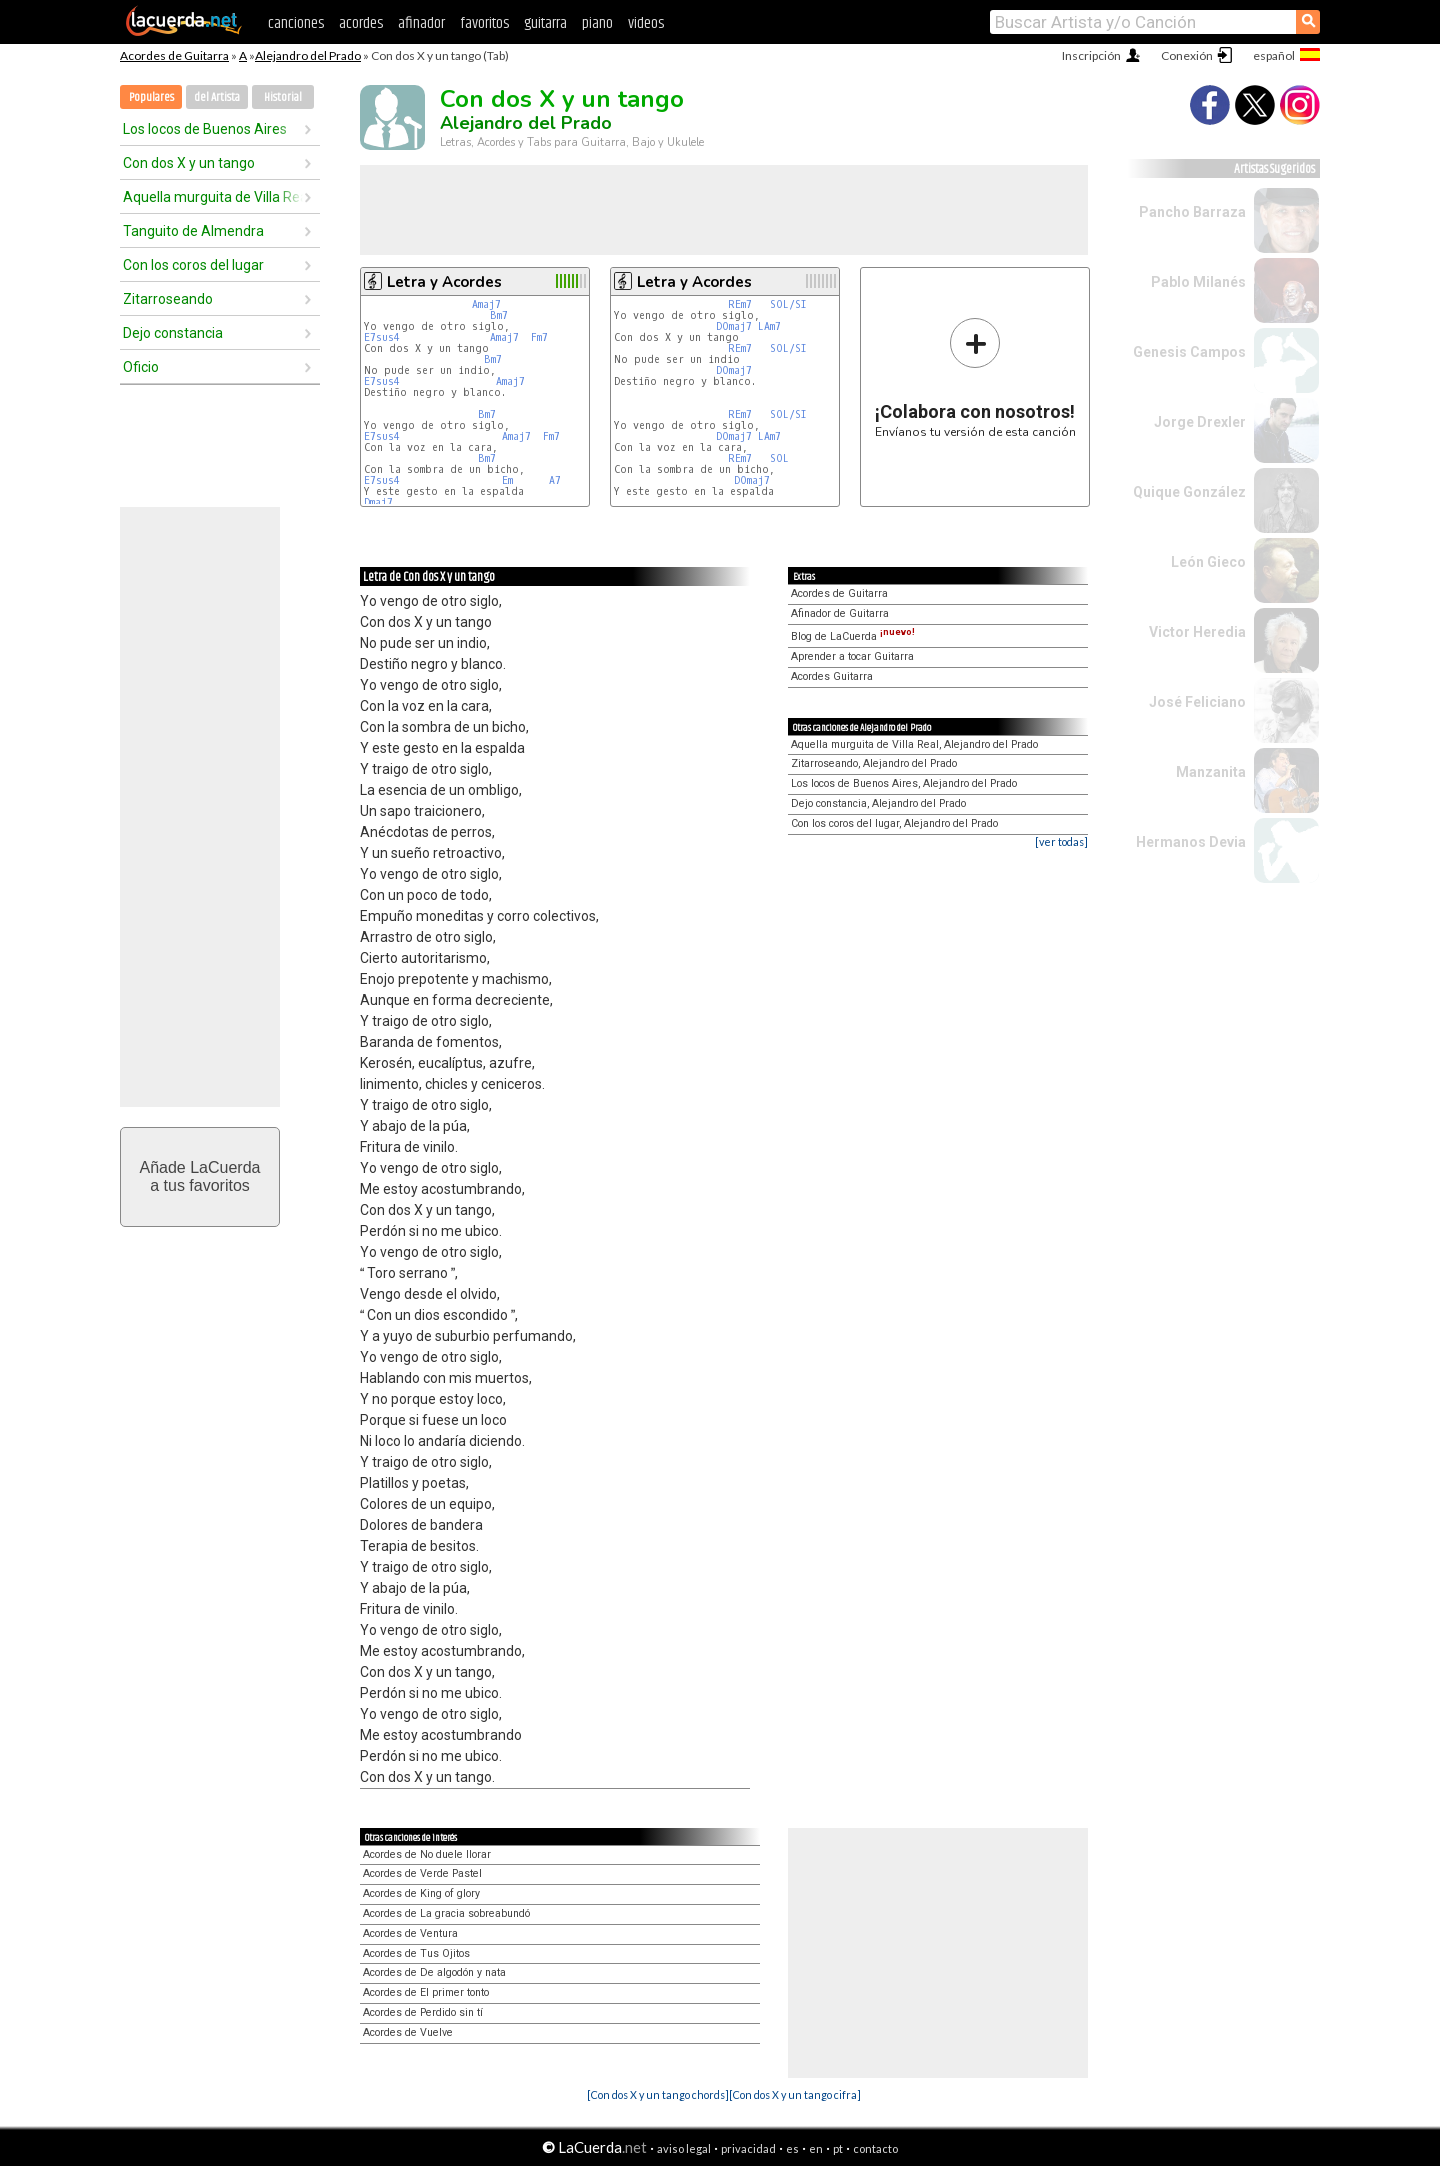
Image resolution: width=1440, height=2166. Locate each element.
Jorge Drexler (1200, 422)
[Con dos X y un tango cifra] (795, 2094)
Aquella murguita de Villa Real (213, 197)
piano (597, 23)
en (816, 2148)
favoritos (484, 23)
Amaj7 (486, 304)
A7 (555, 480)
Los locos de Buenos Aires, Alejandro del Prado (904, 783)
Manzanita (1211, 772)
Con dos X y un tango (189, 163)
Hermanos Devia (1191, 842)
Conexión (1187, 55)
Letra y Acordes (444, 282)
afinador (421, 23)
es (792, 2148)
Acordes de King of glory (421, 1893)
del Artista (217, 97)
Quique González (1189, 492)
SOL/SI (788, 304)
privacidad (748, 2148)
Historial (283, 97)
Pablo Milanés (1198, 282)
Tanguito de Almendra (193, 231)
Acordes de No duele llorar (427, 1854)
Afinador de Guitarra (840, 613)
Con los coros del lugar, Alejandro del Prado (894, 823)
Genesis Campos (1189, 352)
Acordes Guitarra (832, 676)
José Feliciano (1197, 702)
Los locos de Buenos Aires (205, 129)
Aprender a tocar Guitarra (852, 656)
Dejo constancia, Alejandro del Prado (878, 803)
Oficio (141, 367)
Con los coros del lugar (193, 265)
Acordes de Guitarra (174, 55)
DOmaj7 (734, 326)
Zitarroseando (168, 299)
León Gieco (1208, 562)
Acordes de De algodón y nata (434, 1972)
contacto (875, 2148)
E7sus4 (382, 337)
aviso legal (684, 2148)
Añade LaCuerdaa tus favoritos (200, 1176)
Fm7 (539, 337)
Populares (151, 97)
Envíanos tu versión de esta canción (975, 377)
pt (838, 2148)
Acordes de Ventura (410, 1933)
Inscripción (1091, 55)
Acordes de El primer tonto (426, 1992)
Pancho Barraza (1192, 212)
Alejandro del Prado (308, 55)
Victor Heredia (1197, 632)
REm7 (740, 304)
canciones (296, 23)
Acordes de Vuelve (408, 2032)
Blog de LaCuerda (853, 636)
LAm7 (769, 326)
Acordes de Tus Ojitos (416, 1953)
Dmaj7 (378, 502)
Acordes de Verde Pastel (422, 1873)
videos (646, 23)
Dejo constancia (173, 333)
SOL (779, 458)
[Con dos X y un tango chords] (658, 2094)
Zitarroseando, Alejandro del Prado (874, 763)
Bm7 (499, 315)
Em (507, 480)
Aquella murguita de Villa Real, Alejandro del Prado (914, 744)
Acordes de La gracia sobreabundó (446, 1913)
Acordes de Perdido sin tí (423, 2012)
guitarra (545, 23)
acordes (361, 23)
